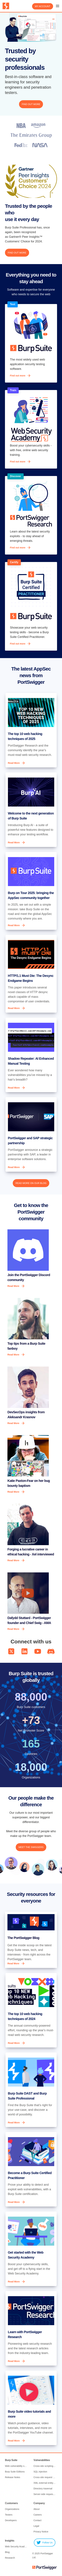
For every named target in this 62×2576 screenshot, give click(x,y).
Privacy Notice (41, 2531)
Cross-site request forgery (45, 2477)
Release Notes (12, 2477)
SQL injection (40, 2471)
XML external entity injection (45, 2483)
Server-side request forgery (45, 2494)
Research (10, 2557)
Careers (38, 2514)
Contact (37, 2520)
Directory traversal (43, 2488)
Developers (11, 2520)
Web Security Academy (16, 2546)
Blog (7, 2552)
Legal (36, 2526)
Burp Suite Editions (15, 2471)
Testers (8, 2514)
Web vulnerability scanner (16, 2466)
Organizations (12, 2509)
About (37, 2509)
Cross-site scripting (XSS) (45, 2466)
